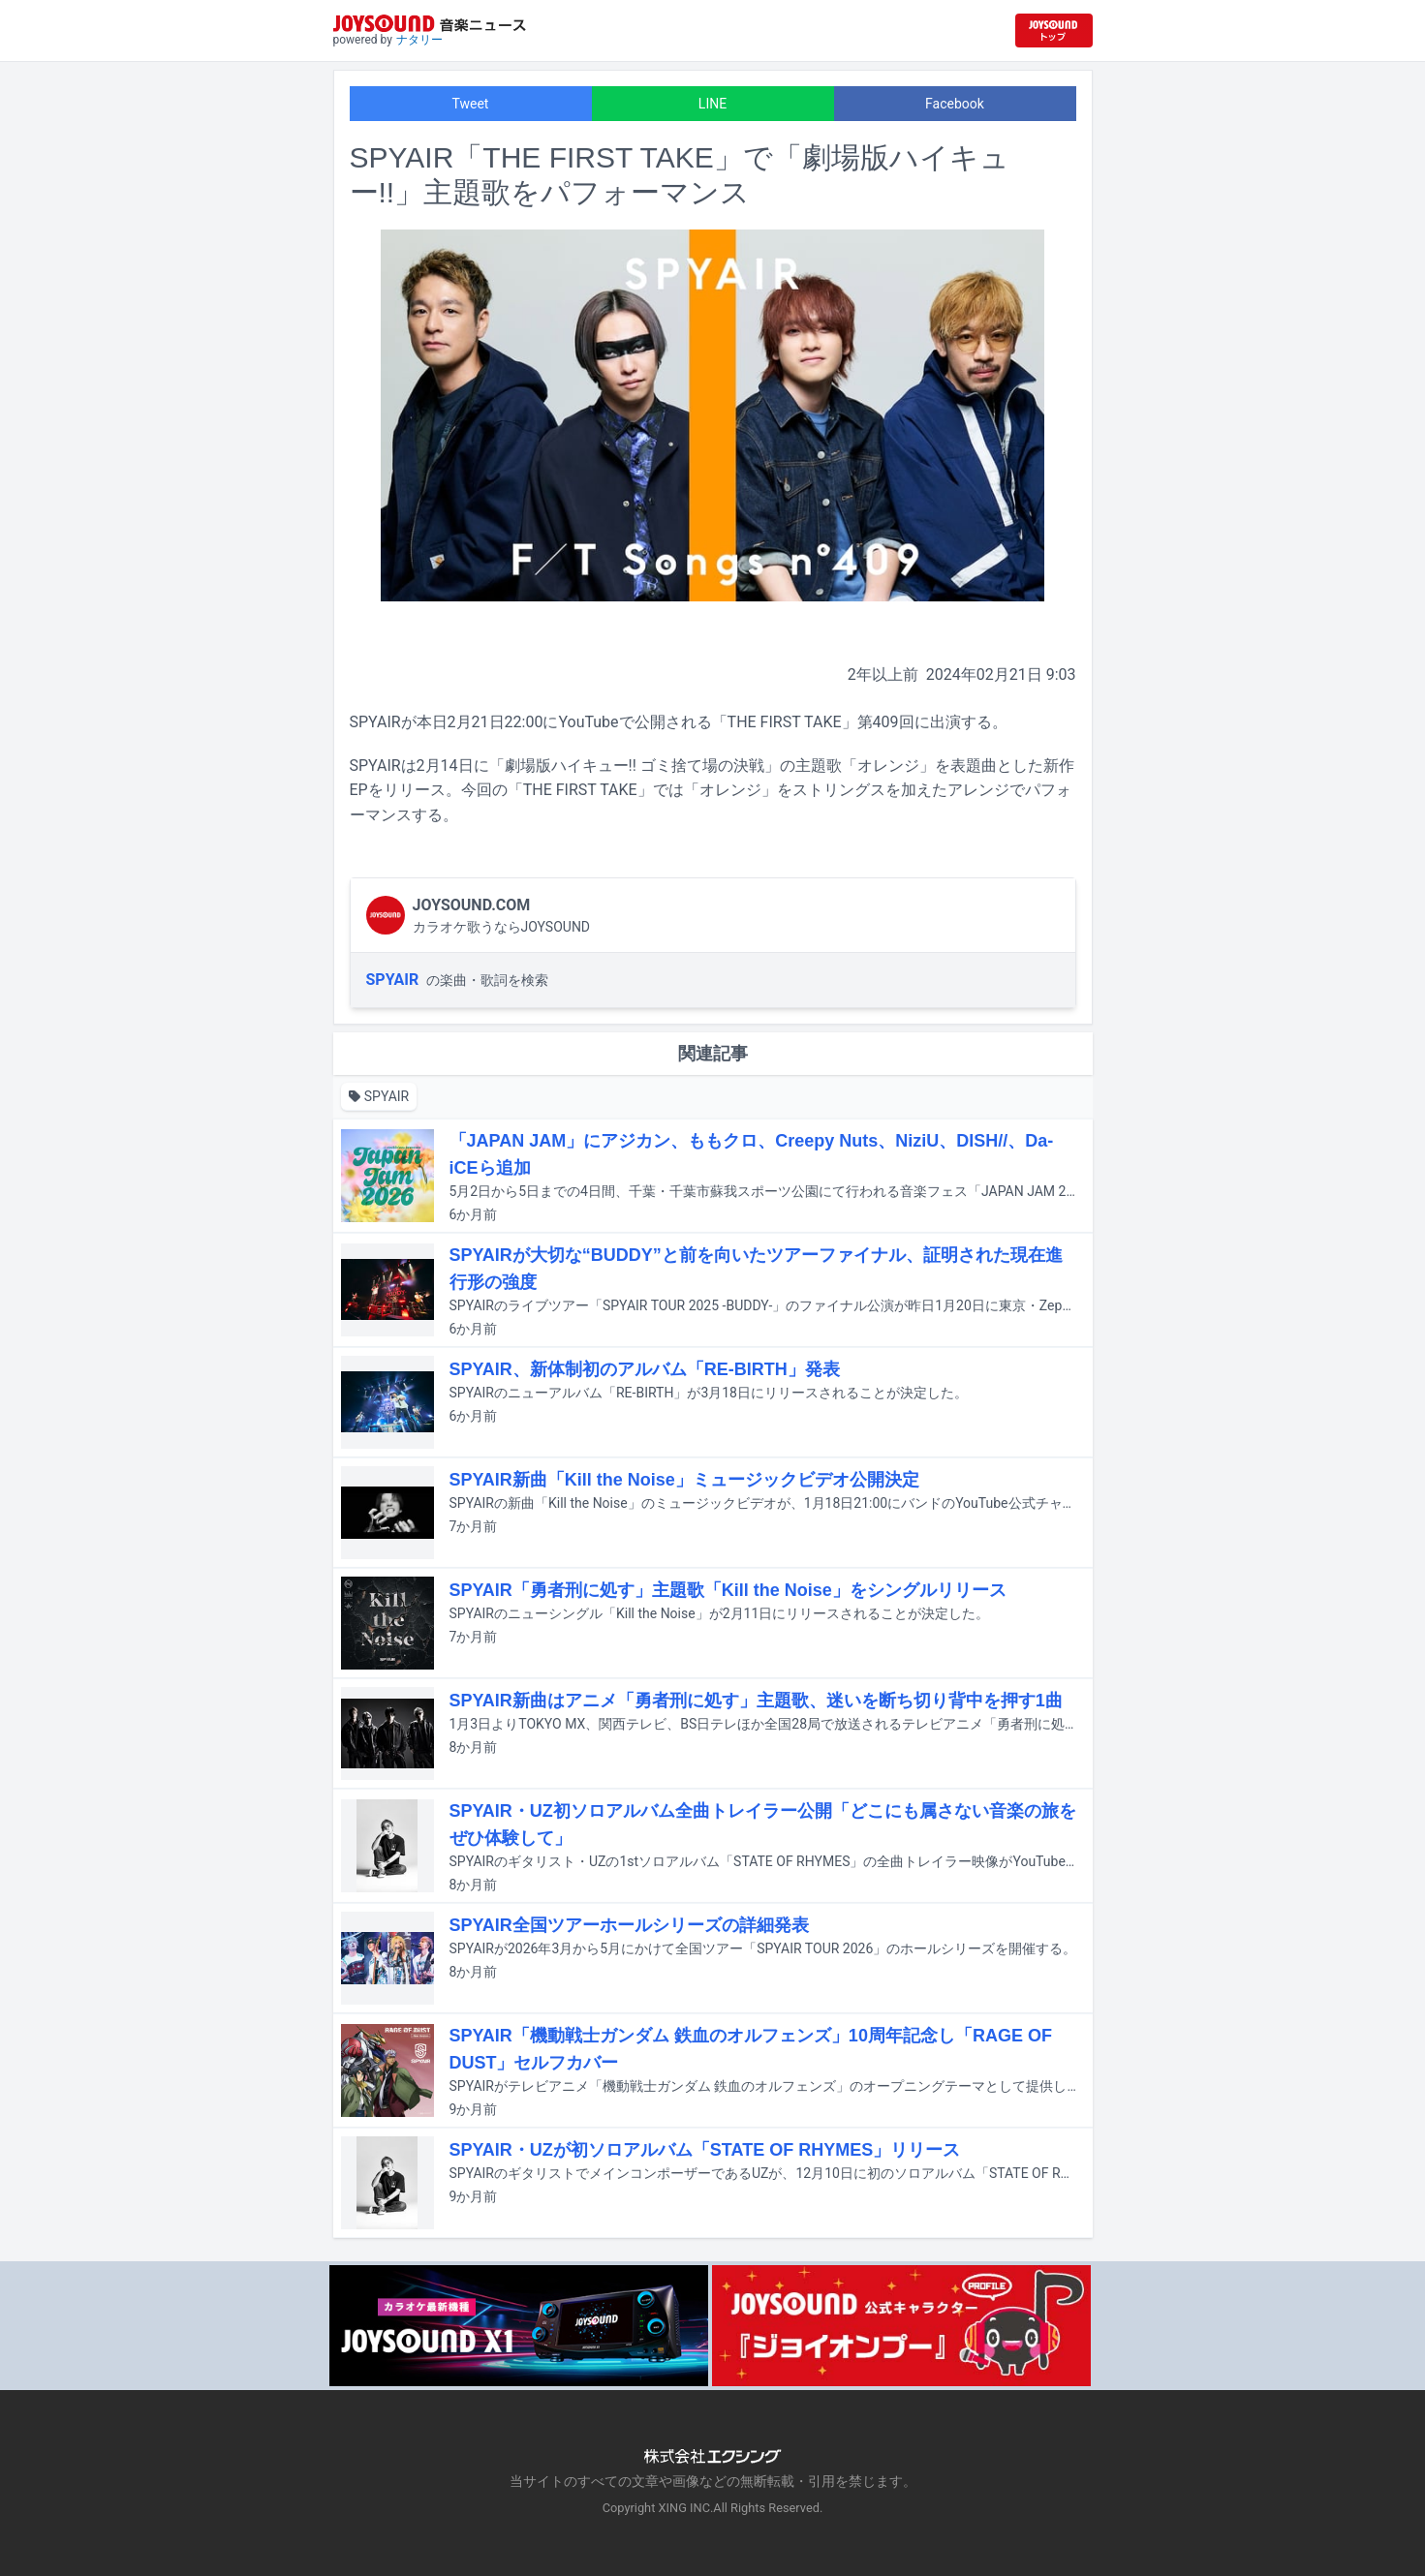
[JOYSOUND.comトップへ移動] (1054, 30)
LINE (712, 103)
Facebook (954, 103)
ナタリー (419, 39)
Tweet (470, 103)
